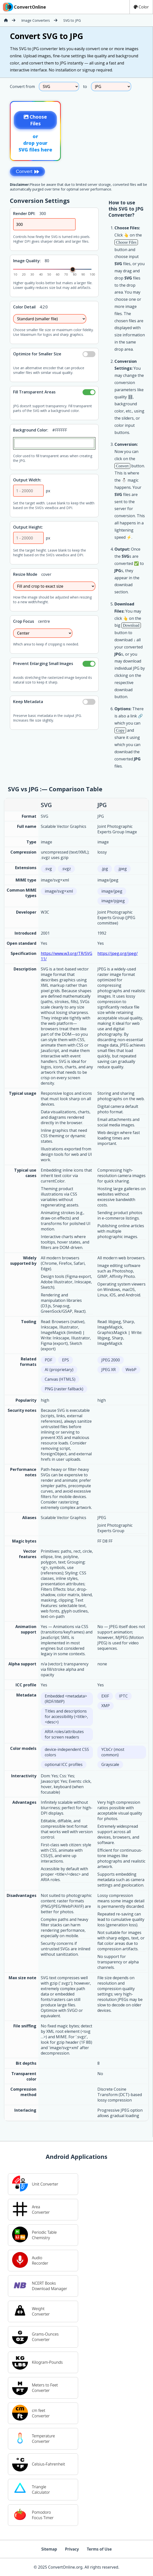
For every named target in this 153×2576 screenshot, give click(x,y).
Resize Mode (25, 574)
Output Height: (28, 527)
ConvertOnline (24, 7)
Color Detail (24, 307)
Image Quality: (27, 260)
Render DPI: (24, 213)
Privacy (72, 2549)
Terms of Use (99, 2549)
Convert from (22, 86)
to (85, 86)
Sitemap (49, 2549)
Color (141, 7)
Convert (27, 171)
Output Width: (27, 480)
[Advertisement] (112, 126)
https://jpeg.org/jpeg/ (117, 953)
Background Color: (30, 430)
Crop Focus (23, 621)
